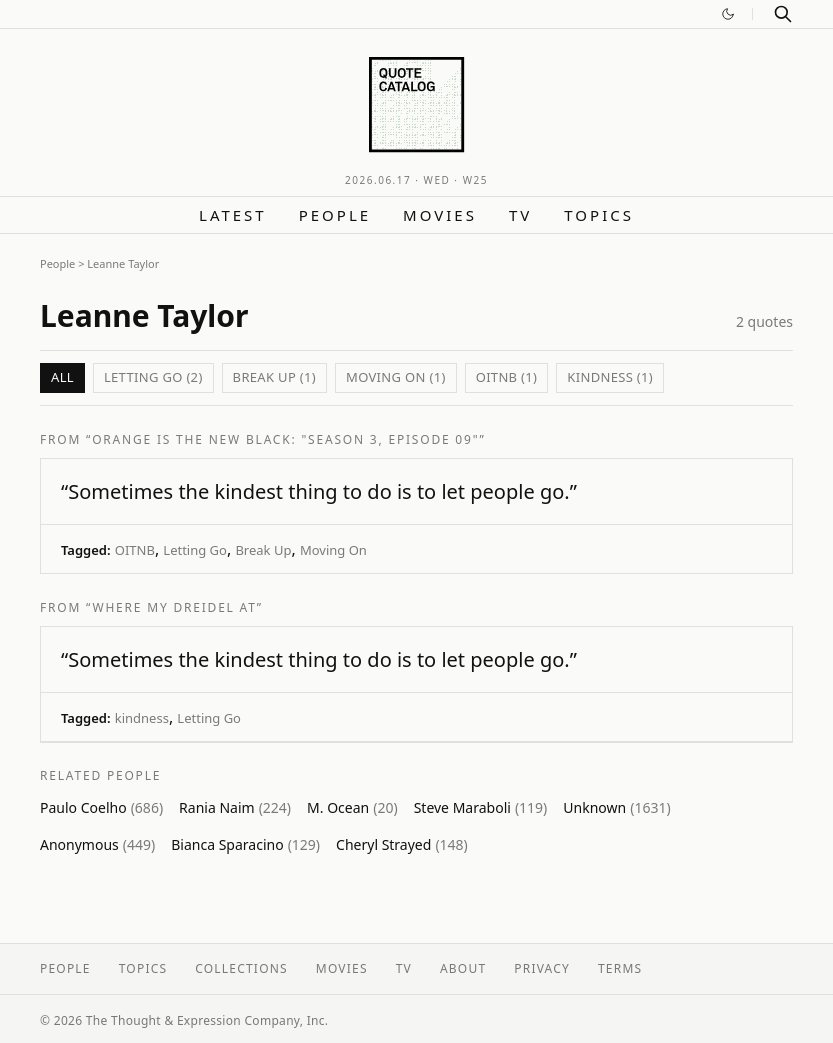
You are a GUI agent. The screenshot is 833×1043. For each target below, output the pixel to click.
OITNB (135, 550)
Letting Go (195, 550)
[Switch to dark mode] (728, 14)
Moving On (333, 550)
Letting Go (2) (153, 377)
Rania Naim (235, 807)
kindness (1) (610, 377)
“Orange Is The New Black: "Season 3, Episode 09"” (285, 439)
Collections (241, 968)
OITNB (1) (507, 377)
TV (520, 215)
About (463, 968)
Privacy (542, 968)
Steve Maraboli (481, 807)
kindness (142, 718)
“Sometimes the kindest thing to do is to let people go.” (319, 491)
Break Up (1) (274, 377)
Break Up (263, 550)
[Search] (783, 14)
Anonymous (97, 844)
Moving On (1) (396, 377)
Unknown (616, 807)
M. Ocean (352, 807)
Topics (599, 215)
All (62, 377)
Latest (233, 215)
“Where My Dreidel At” (174, 607)
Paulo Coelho (101, 807)
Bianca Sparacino (245, 844)
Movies (440, 215)
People (335, 215)
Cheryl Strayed (402, 844)
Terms (620, 968)
